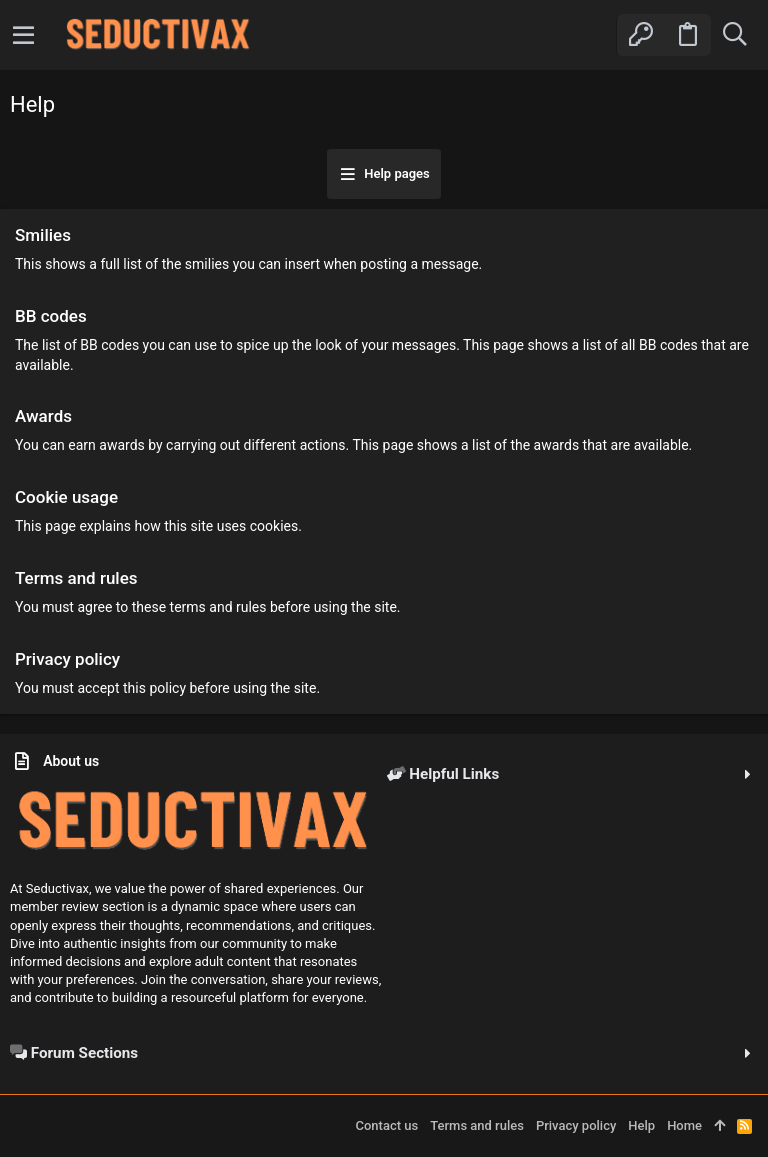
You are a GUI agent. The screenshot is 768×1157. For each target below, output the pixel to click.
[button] (23, 35)
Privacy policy (67, 659)
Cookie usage (66, 497)
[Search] (734, 35)
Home (684, 1125)
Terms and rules (76, 578)
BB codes (51, 316)
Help (641, 1125)
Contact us (386, 1125)
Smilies (43, 235)
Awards (43, 416)
